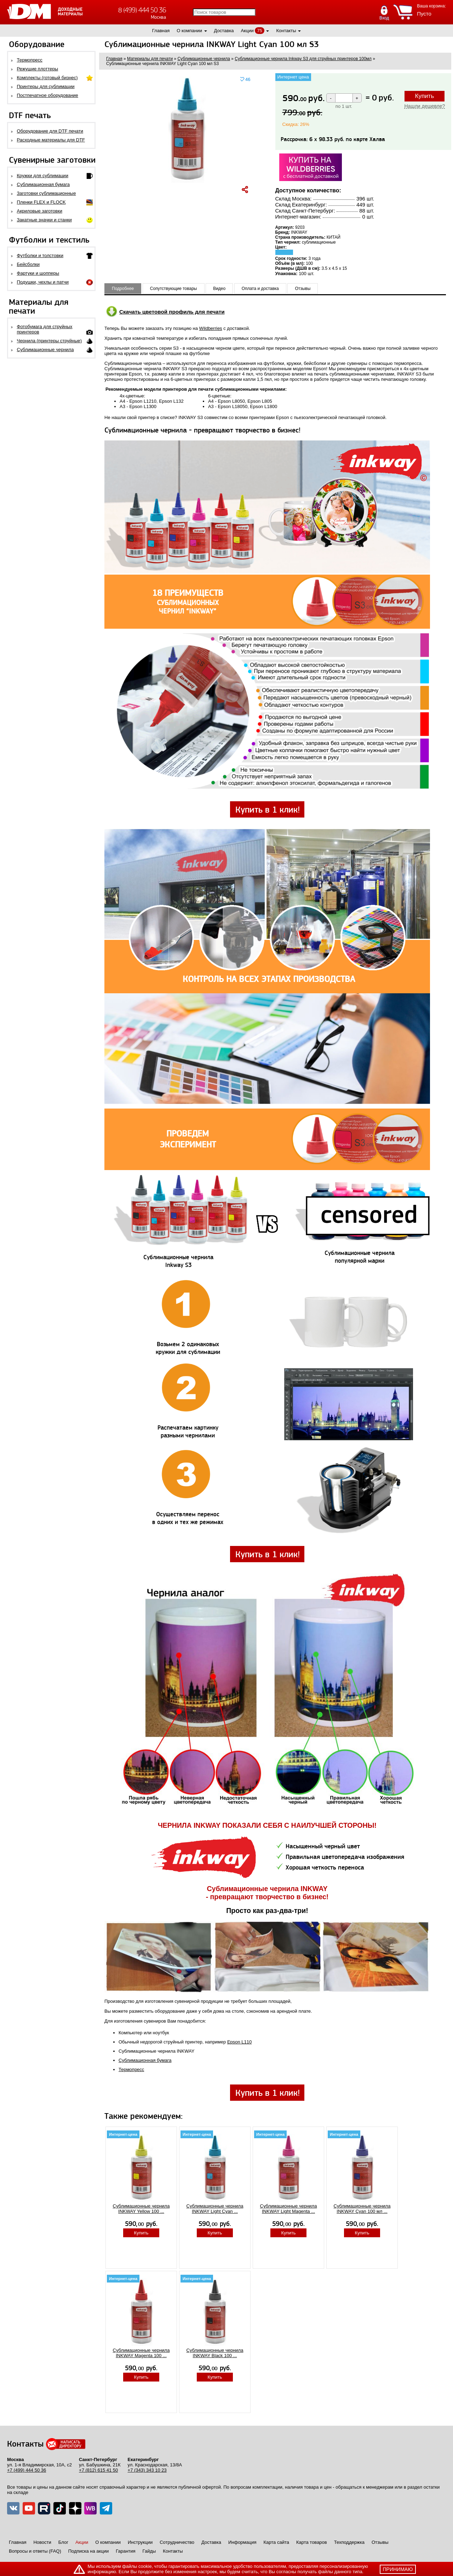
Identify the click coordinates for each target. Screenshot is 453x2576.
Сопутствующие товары (173, 288)
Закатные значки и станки (44, 219)
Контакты (286, 30)
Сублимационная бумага (43, 184)
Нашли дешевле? (425, 106)
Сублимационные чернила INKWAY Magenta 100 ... (141, 2353)
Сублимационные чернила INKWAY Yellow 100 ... (141, 2208)
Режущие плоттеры (37, 68)
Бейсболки (28, 264)
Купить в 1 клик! (267, 809)
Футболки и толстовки (40, 255)
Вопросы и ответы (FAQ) (35, 2551)
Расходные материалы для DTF (51, 140)
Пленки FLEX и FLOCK (41, 202)
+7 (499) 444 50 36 (26, 2470)
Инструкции (140, 2542)
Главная (161, 30)
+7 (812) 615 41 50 (98, 2470)
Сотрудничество (177, 2542)
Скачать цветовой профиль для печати (172, 312)
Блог (63, 2542)
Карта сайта (276, 2542)
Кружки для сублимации (42, 175)
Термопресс (29, 60)
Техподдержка (349, 2542)
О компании (189, 30)
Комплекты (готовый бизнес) (47, 77)
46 (247, 79)
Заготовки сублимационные (46, 193)
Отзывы (302, 288)
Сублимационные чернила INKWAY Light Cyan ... (215, 2208)
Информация (242, 2542)
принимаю (398, 2569)
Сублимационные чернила (45, 349)
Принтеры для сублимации (46, 86)
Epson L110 (239, 2042)
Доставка (224, 30)
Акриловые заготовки (39, 211)
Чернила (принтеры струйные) (49, 340)
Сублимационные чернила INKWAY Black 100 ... (215, 2353)
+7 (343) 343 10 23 (147, 2470)
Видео (219, 288)
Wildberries (210, 328)
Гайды (149, 2551)
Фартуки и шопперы (38, 273)
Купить (424, 96)
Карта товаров (311, 2542)
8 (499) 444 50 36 (142, 10)
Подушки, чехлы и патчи (43, 282)
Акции (247, 30)
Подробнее (123, 288)
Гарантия (125, 2551)
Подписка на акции (88, 2551)
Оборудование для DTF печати (50, 131)
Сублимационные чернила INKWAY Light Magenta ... (288, 2208)
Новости (42, 2542)
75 (259, 30)
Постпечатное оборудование (47, 95)
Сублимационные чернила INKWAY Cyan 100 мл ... (362, 2208)
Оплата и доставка (260, 288)
